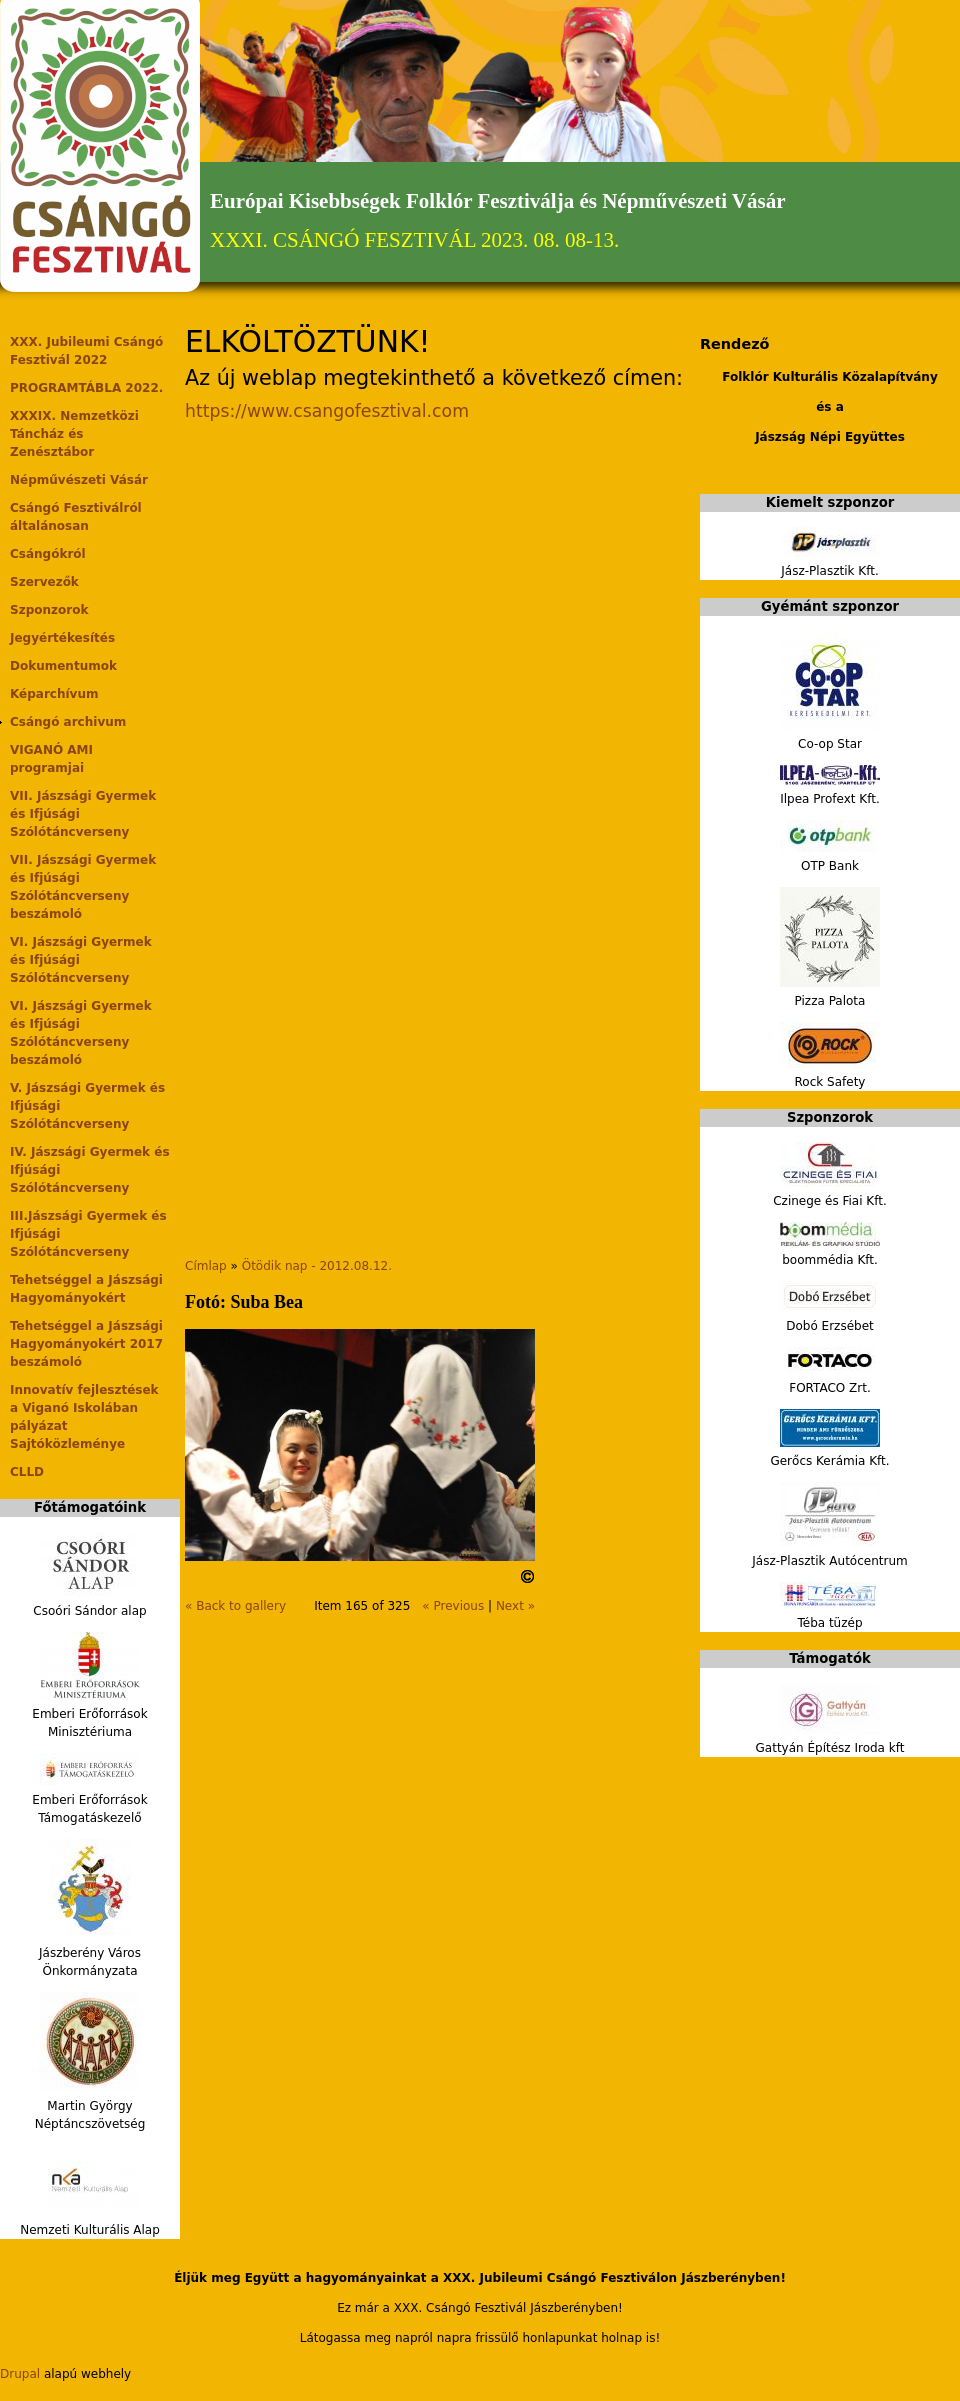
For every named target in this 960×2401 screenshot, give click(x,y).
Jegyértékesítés (62, 638)
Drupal (20, 2374)
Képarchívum (54, 694)
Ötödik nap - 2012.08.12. (317, 1266)
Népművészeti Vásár (79, 480)
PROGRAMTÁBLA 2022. (86, 388)
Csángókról (48, 554)
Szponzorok (49, 610)
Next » (515, 1606)
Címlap (206, 1266)
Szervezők (44, 582)
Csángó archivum (68, 722)
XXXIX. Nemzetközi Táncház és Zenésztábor (74, 434)
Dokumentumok (63, 666)
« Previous (453, 1606)
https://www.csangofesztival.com (327, 411)
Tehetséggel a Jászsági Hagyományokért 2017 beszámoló (86, 1344)
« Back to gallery (235, 1606)
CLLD (27, 1472)
